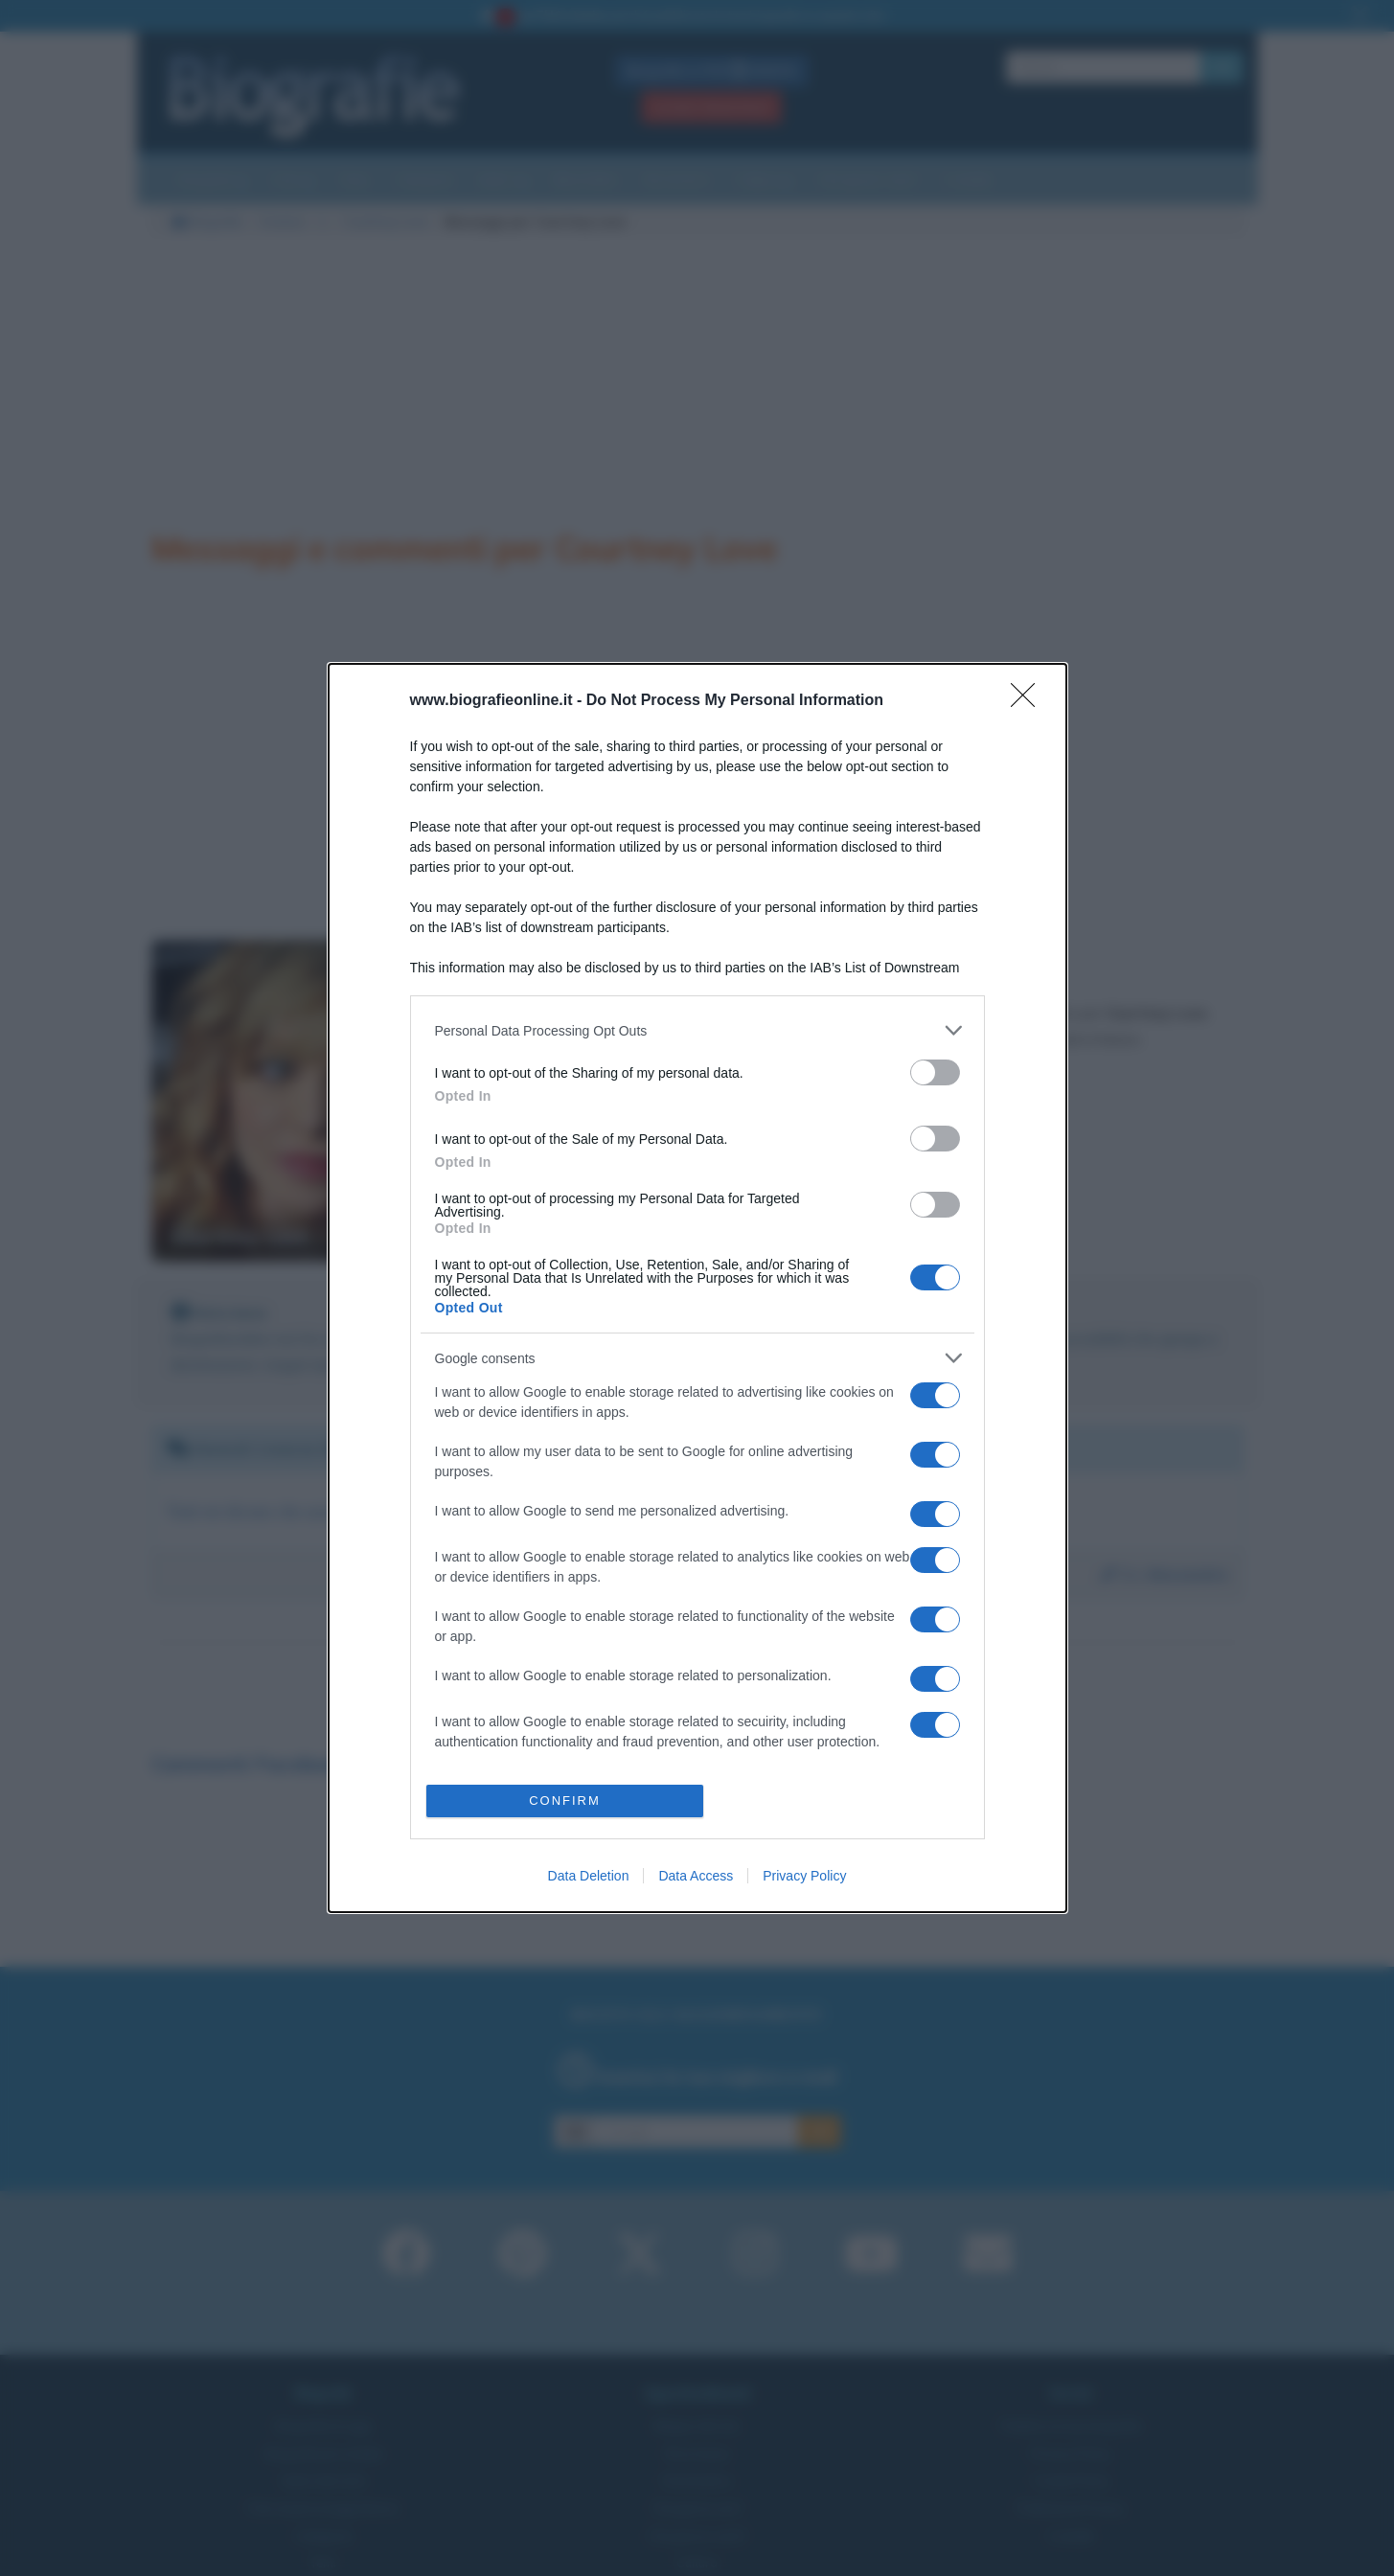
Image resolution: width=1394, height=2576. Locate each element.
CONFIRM (565, 1800)
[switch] (935, 1072)
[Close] (1029, 701)
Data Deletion (588, 1875)
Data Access (695, 1875)
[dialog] (697, 1288)
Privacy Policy (804, 1875)
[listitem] (697, 1030)
